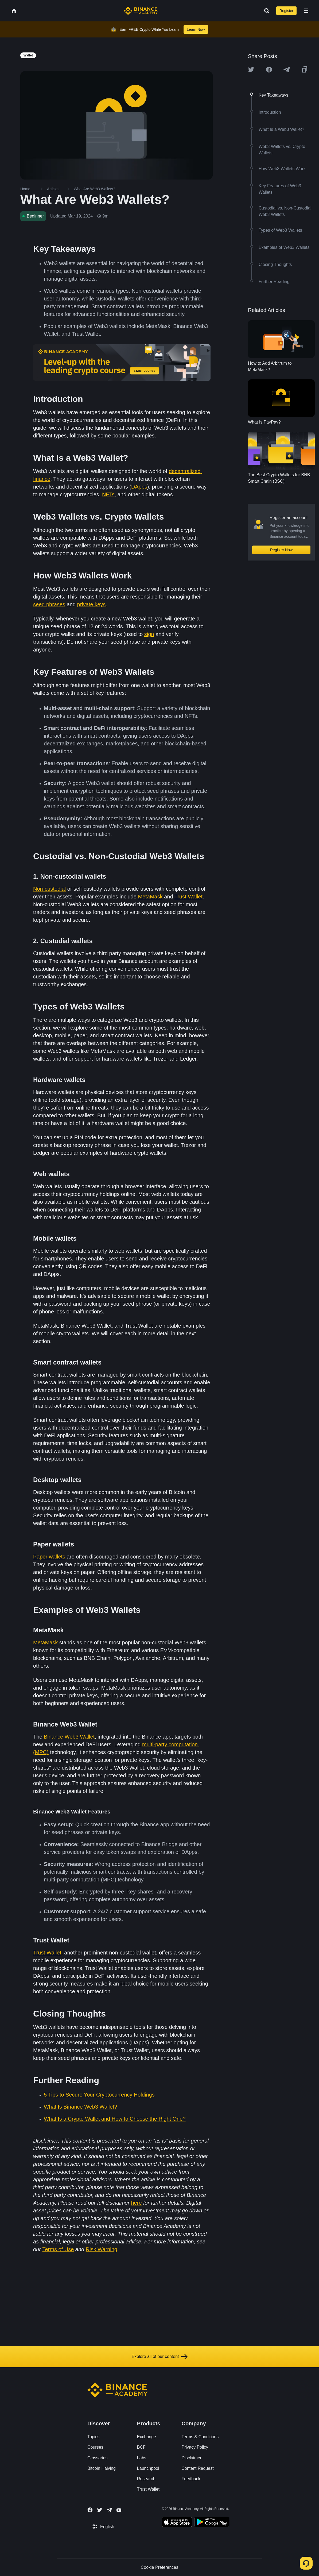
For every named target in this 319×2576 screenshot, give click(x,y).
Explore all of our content (160, 2356)
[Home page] (141, 10)
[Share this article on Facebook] (269, 69)
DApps (139, 487)
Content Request (198, 2468)
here (136, 2203)
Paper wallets (49, 1557)
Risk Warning (101, 2249)
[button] (306, 10)
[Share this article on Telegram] (286, 69)
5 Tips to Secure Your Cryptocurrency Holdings (99, 2095)
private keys (91, 604)
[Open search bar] (265, 11)
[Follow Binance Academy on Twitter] (99, 2510)
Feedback (191, 2478)
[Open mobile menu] (306, 11)
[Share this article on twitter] (251, 69)
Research (146, 2478)
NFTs (108, 494)
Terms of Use (58, 2249)
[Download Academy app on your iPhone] (177, 2523)
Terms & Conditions (200, 2436)
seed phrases (49, 604)
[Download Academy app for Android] (211, 2523)
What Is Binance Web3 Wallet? (80, 2107)
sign (149, 634)
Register (286, 11)
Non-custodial (49, 889)
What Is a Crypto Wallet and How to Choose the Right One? (115, 2119)
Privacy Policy (195, 2447)
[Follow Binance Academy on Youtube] (119, 2510)
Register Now (281, 550)
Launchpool (148, 2468)
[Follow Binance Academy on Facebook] (90, 2510)
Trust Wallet (188, 897)
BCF (141, 2447)
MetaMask (150, 897)
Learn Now (196, 29)
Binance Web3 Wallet (69, 1737)
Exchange (146, 2436)
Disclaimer (192, 2458)
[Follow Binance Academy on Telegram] (109, 2510)
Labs (141, 2458)
